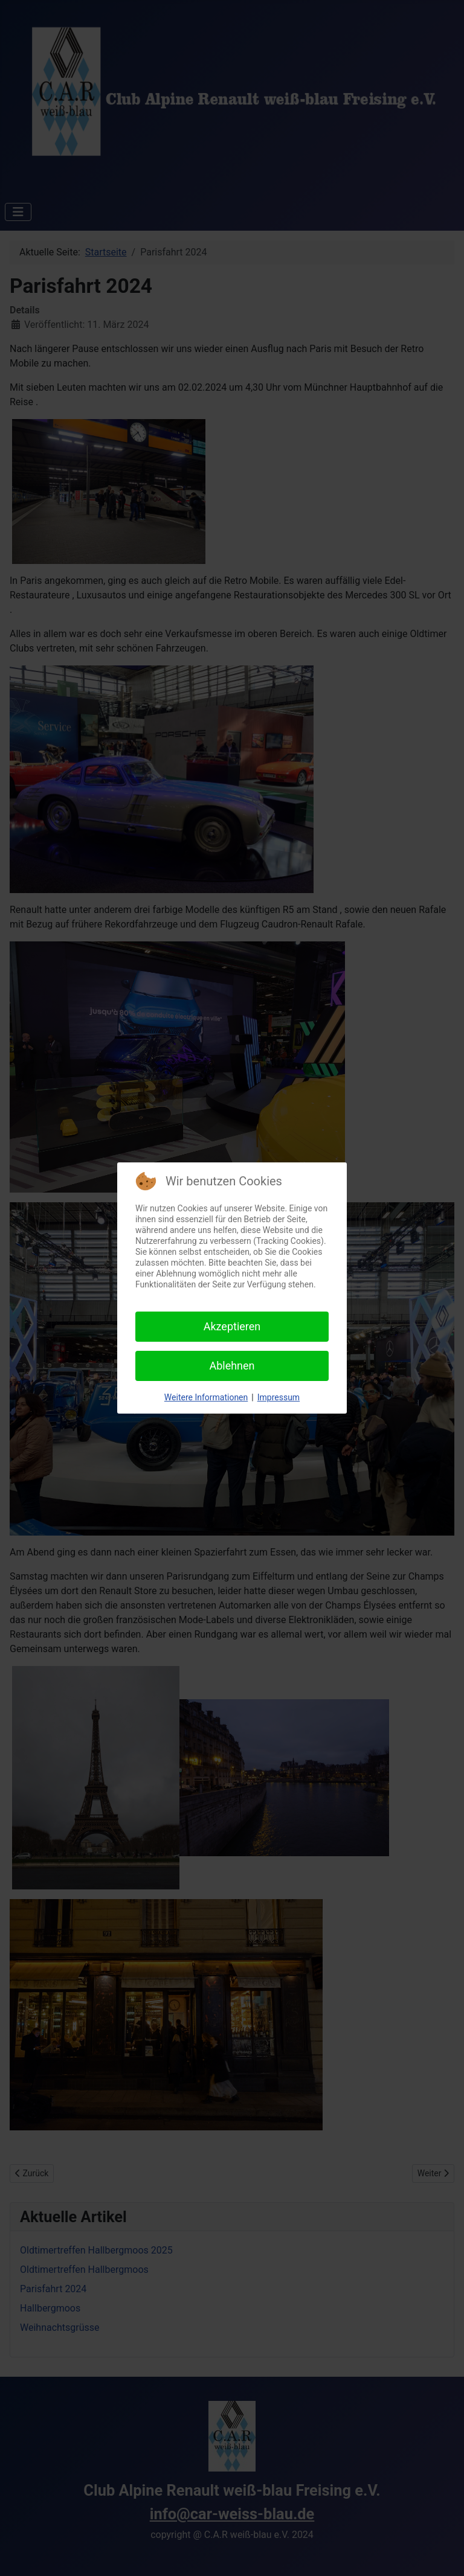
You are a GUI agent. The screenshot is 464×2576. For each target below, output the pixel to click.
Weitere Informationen (206, 1397)
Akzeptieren (232, 1326)
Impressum (278, 1397)
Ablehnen (231, 1365)
